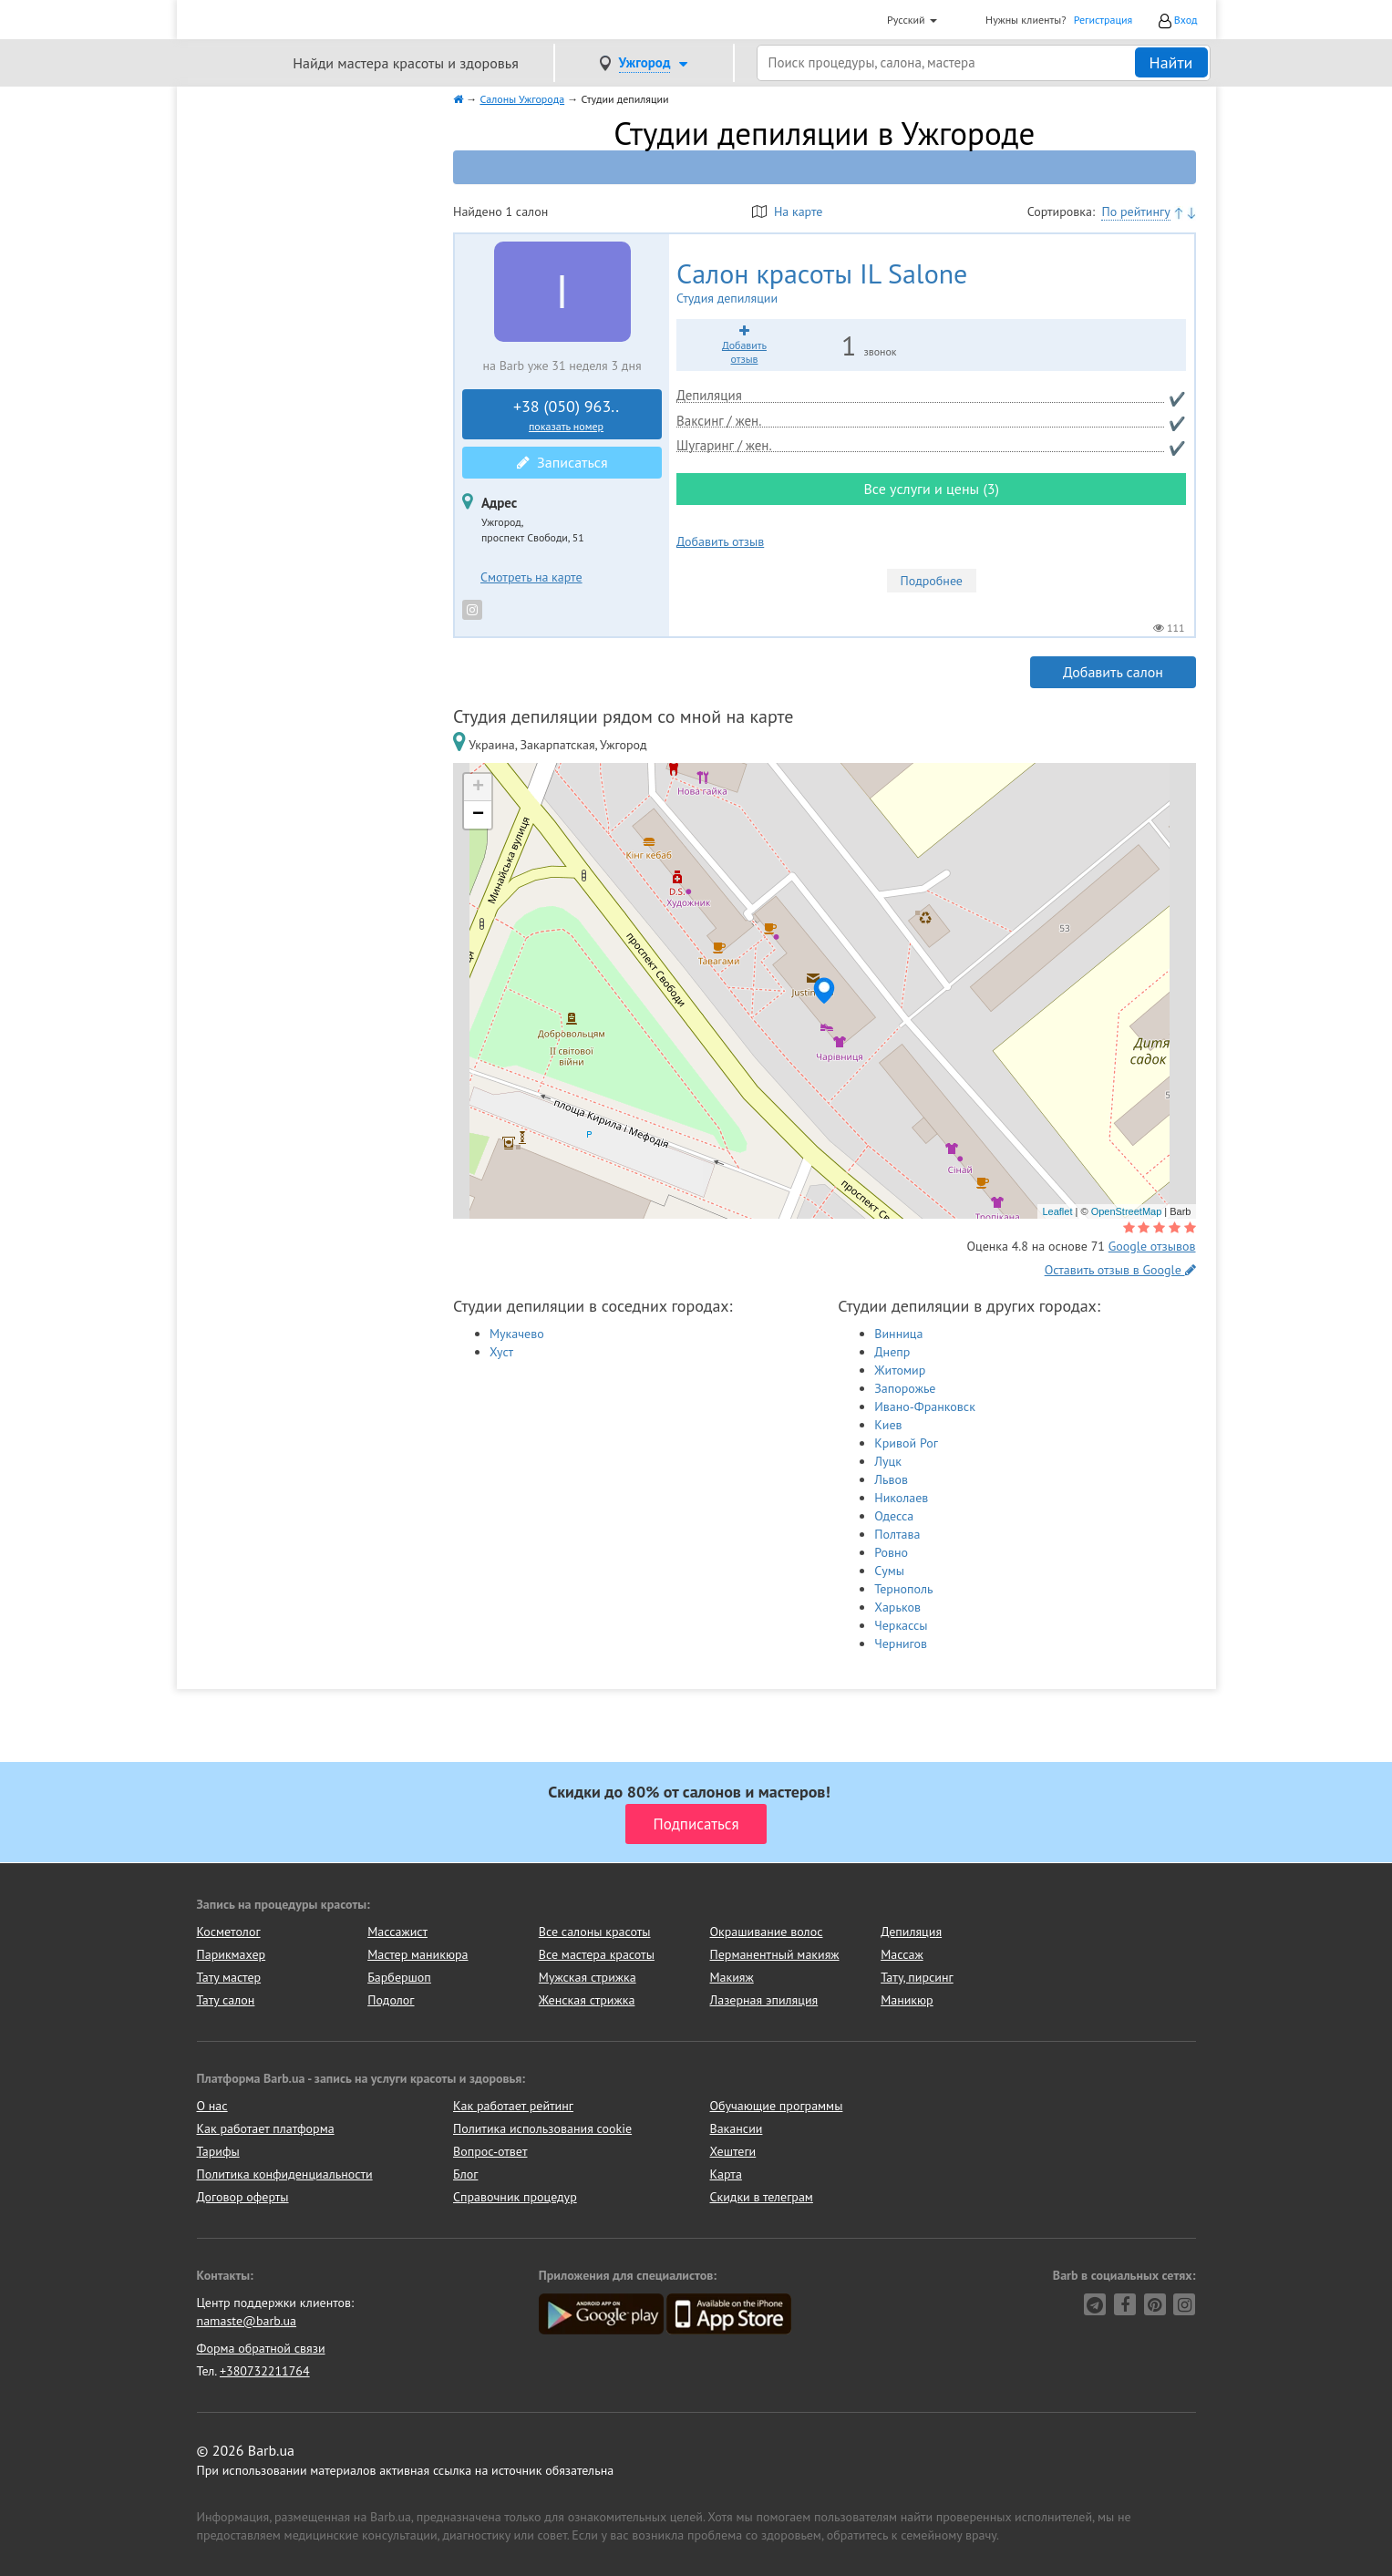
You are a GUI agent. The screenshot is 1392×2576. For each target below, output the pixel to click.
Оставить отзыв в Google (1120, 1270)
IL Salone (881, 282)
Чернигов (900, 1643)
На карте (787, 211)
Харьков (897, 1607)
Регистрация (1103, 20)
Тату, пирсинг (917, 1977)
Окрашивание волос (765, 1931)
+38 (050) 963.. (566, 415)
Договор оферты (243, 2197)
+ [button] (478, 787)
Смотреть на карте (531, 577)
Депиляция (911, 1931)
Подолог (390, 2000)
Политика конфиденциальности (285, 2174)
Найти (1171, 62)
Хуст (501, 1352)
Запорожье (904, 1388)
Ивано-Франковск (924, 1406)
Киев (888, 1425)
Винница (898, 1333)
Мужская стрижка (587, 1977)
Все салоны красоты (595, 1931)
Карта (726, 2174)
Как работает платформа (266, 2128)
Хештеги (733, 2151)
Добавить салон (1113, 672)
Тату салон (226, 2000)
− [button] (478, 815)
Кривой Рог (906, 1443)
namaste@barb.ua (247, 2321)
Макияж (731, 1977)
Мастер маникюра (417, 1954)
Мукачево (517, 1333)
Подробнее (932, 580)
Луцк (888, 1461)
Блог (465, 2174)
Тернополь (903, 1589)
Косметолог (229, 1931)
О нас (212, 2105)
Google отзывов (1152, 1246)
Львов (891, 1479)
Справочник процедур (515, 2197)
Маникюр (907, 2000)
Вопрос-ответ (490, 2151)
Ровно (891, 1552)
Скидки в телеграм (761, 2197)
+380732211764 (265, 2371)
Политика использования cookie (542, 2128)
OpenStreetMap (1126, 1211)
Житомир (899, 1370)
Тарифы (218, 2151)
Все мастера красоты (597, 1954)
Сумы (889, 1570)
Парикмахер (231, 1954)
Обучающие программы (776, 2105)
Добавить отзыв (720, 541)
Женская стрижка (587, 2000)
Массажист (397, 1931)
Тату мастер (229, 1977)
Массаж (902, 1954)
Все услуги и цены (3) (931, 488)
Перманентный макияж (774, 1954)
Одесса (893, 1516)
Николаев (901, 1497)
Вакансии (736, 2128)
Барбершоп (399, 1977)
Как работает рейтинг (513, 2105)
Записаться (562, 462)
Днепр (892, 1352)
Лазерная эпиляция (763, 2000)
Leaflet (1057, 1211)
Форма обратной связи (261, 2348)
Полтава (897, 1534)
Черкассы (900, 1625)
